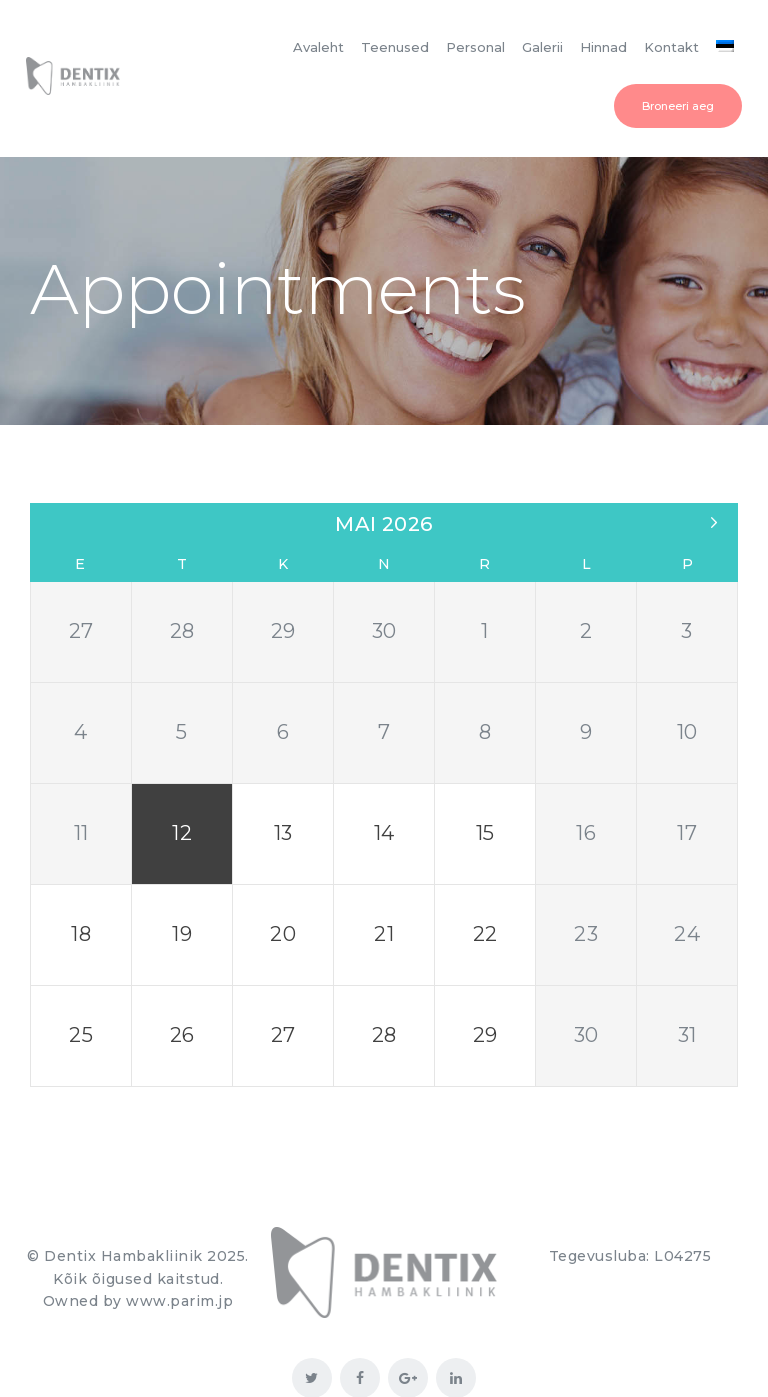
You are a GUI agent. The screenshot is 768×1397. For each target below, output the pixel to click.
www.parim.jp (179, 1244)
